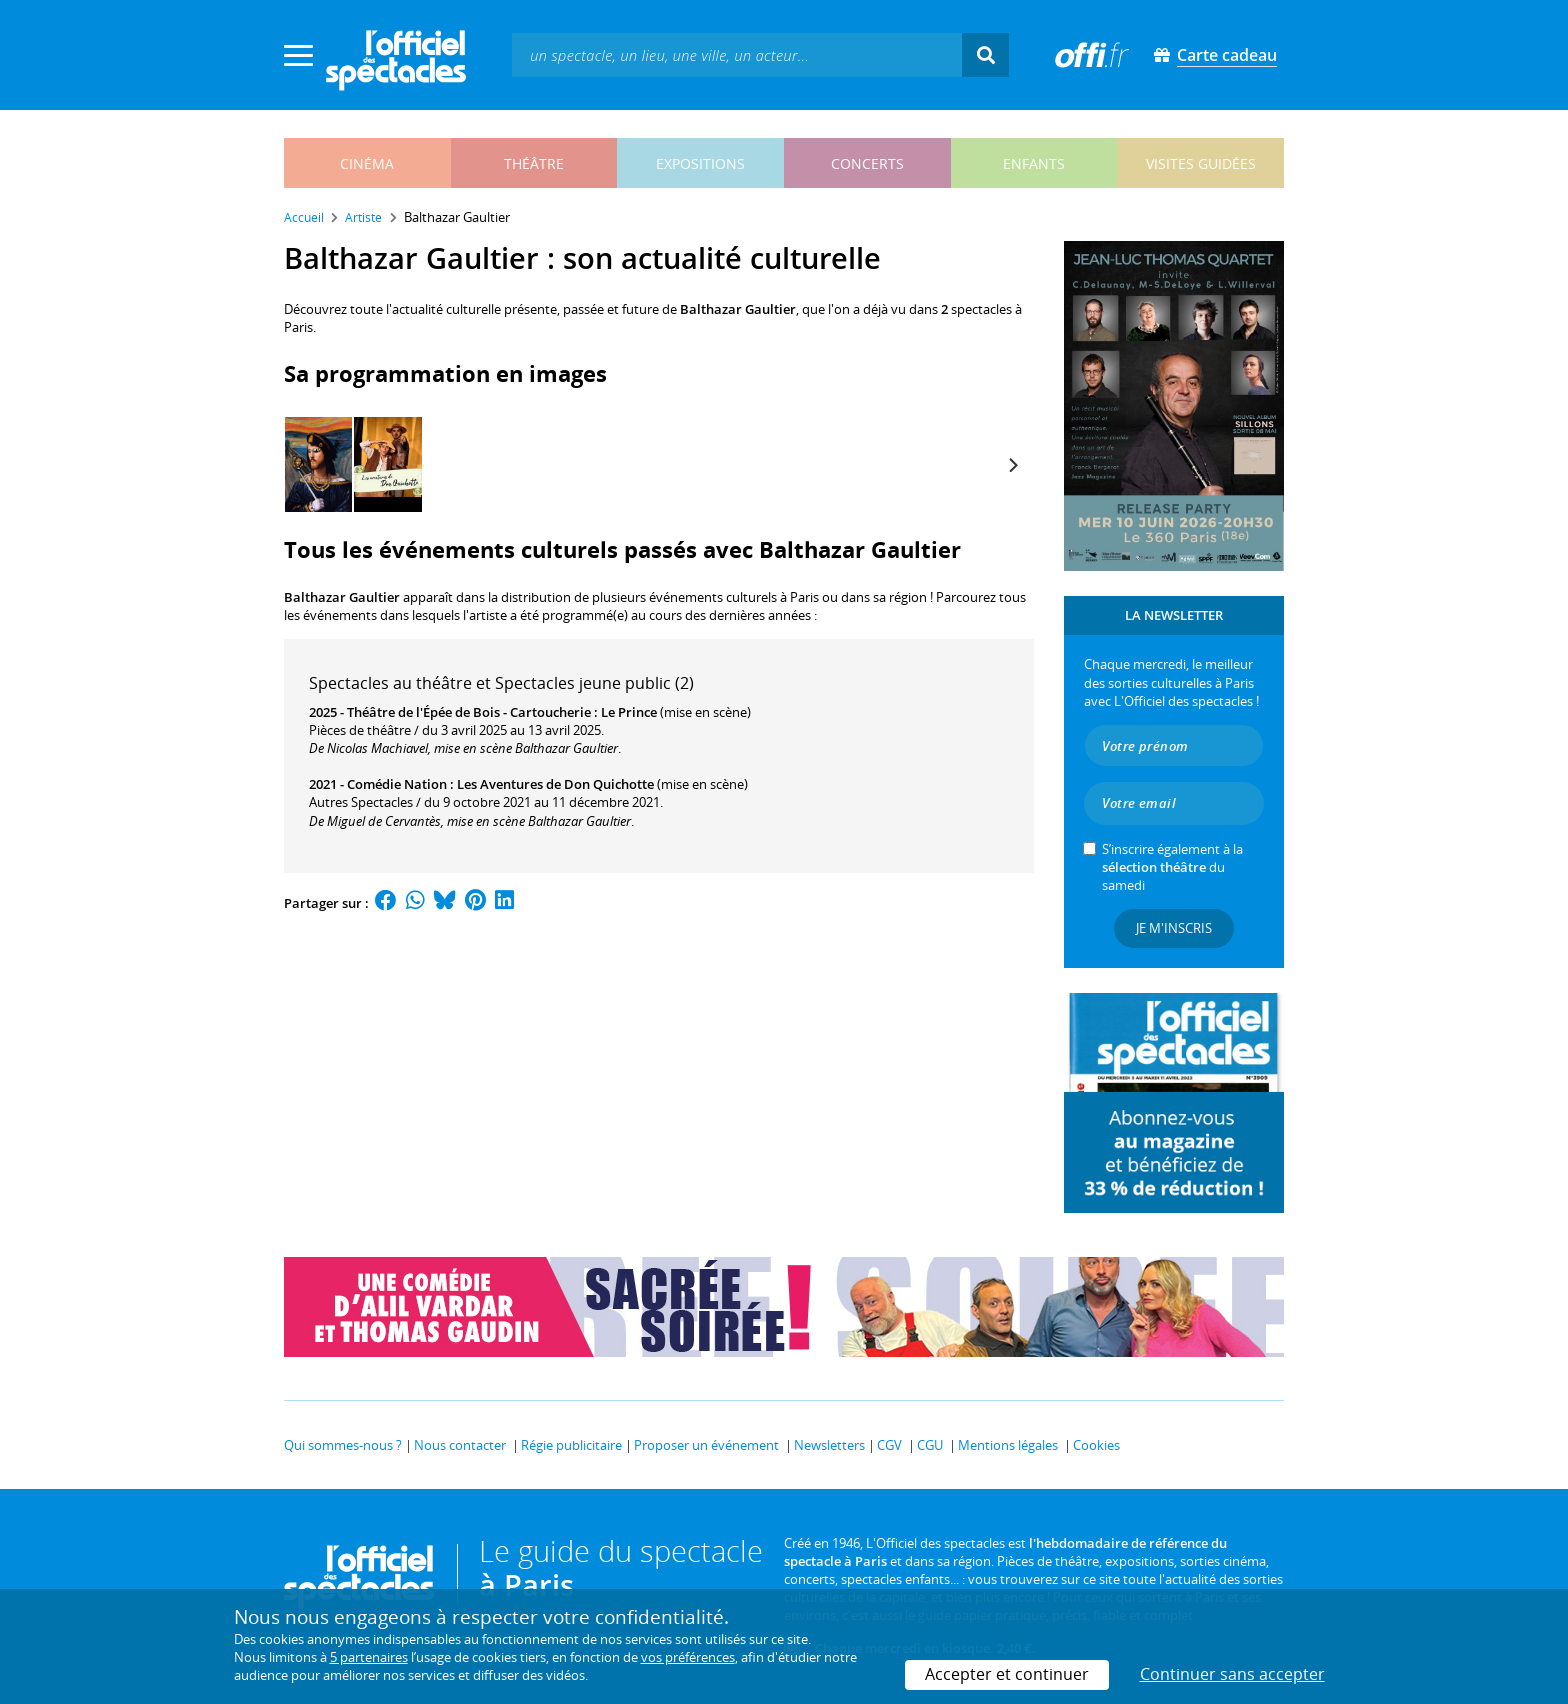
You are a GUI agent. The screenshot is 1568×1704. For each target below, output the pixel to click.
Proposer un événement (706, 1445)
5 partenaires (369, 1657)
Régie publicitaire (571, 1445)
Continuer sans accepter (1232, 1674)
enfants (1034, 163)
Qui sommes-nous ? (343, 1445)
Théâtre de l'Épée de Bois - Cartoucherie (469, 712)
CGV (889, 1445)
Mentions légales (1008, 1445)
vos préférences (688, 1657)
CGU (930, 1445)
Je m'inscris (1174, 928)
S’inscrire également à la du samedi (1172, 867)
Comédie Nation (397, 784)
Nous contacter (460, 1445)
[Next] (1012, 465)
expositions (700, 163)
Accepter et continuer (1007, 1674)
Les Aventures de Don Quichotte (555, 784)
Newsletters (829, 1445)
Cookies (1096, 1445)
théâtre (534, 163)
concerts (867, 163)
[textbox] (737, 54)
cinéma (367, 163)
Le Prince (629, 712)
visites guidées (1201, 163)
